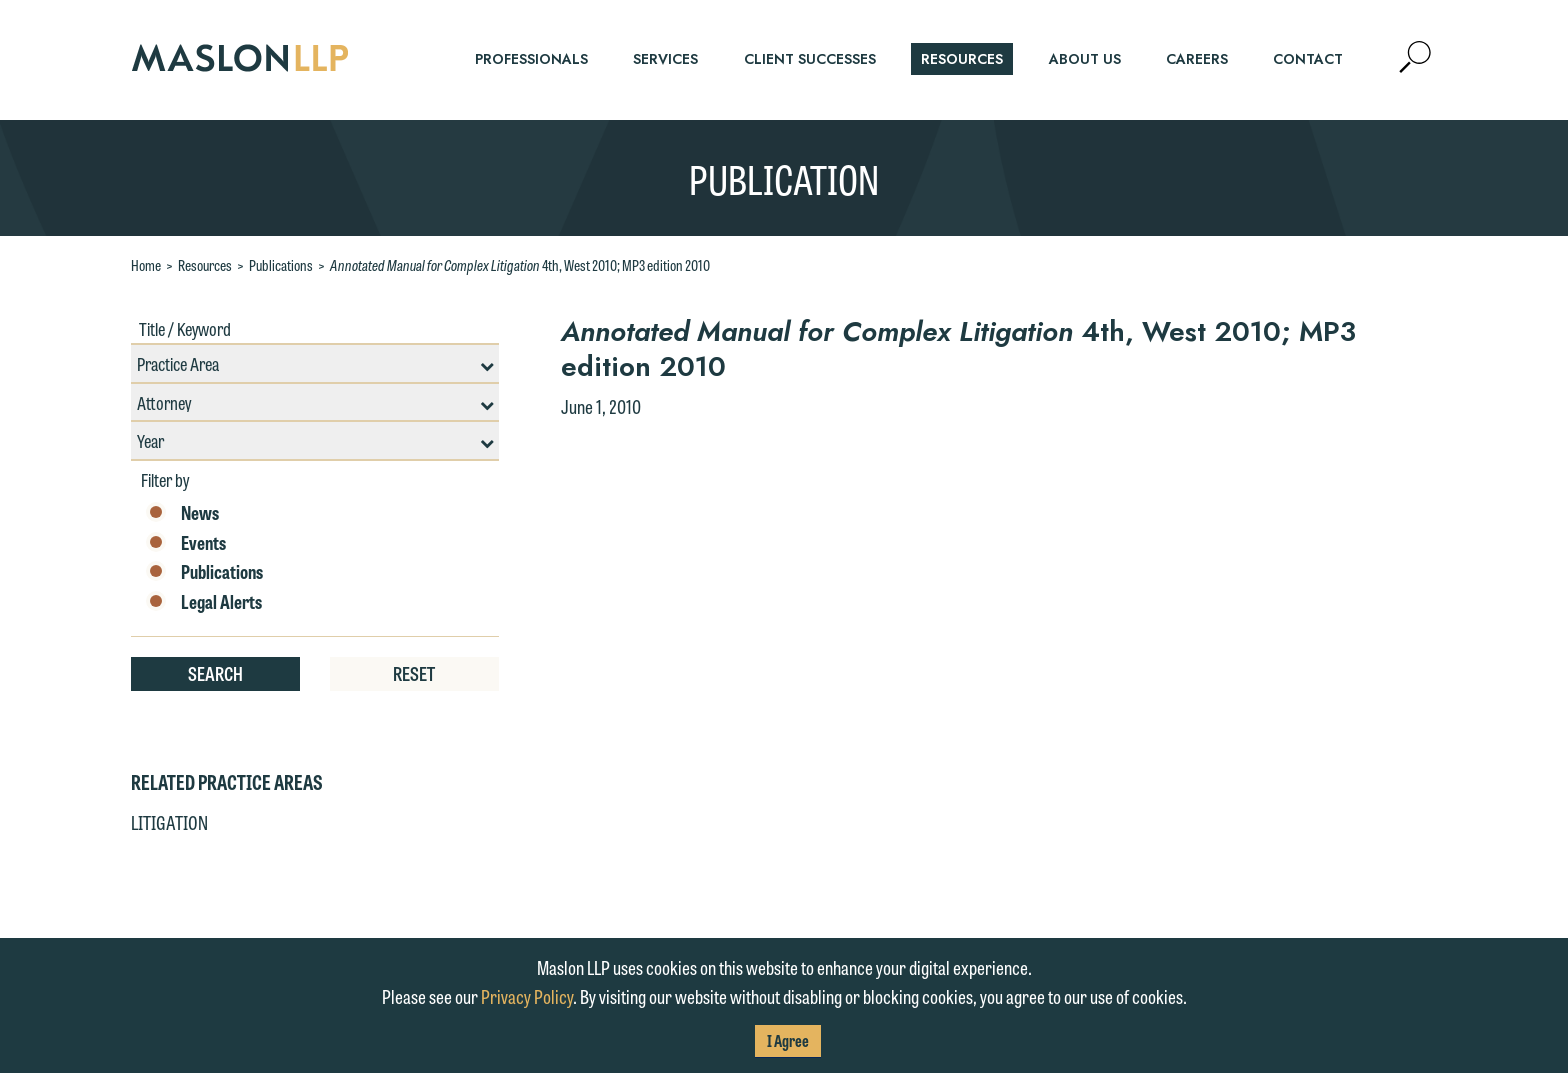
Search (215, 673)
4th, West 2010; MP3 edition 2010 (520, 265)
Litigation (169, 822)
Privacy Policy (527, 996)
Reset (414, 673)
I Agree (788, 1040)
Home (146, 265)
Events (186, 543)
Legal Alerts (204, 602)
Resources (205, 265)
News (182, 513)
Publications (281, 265)
